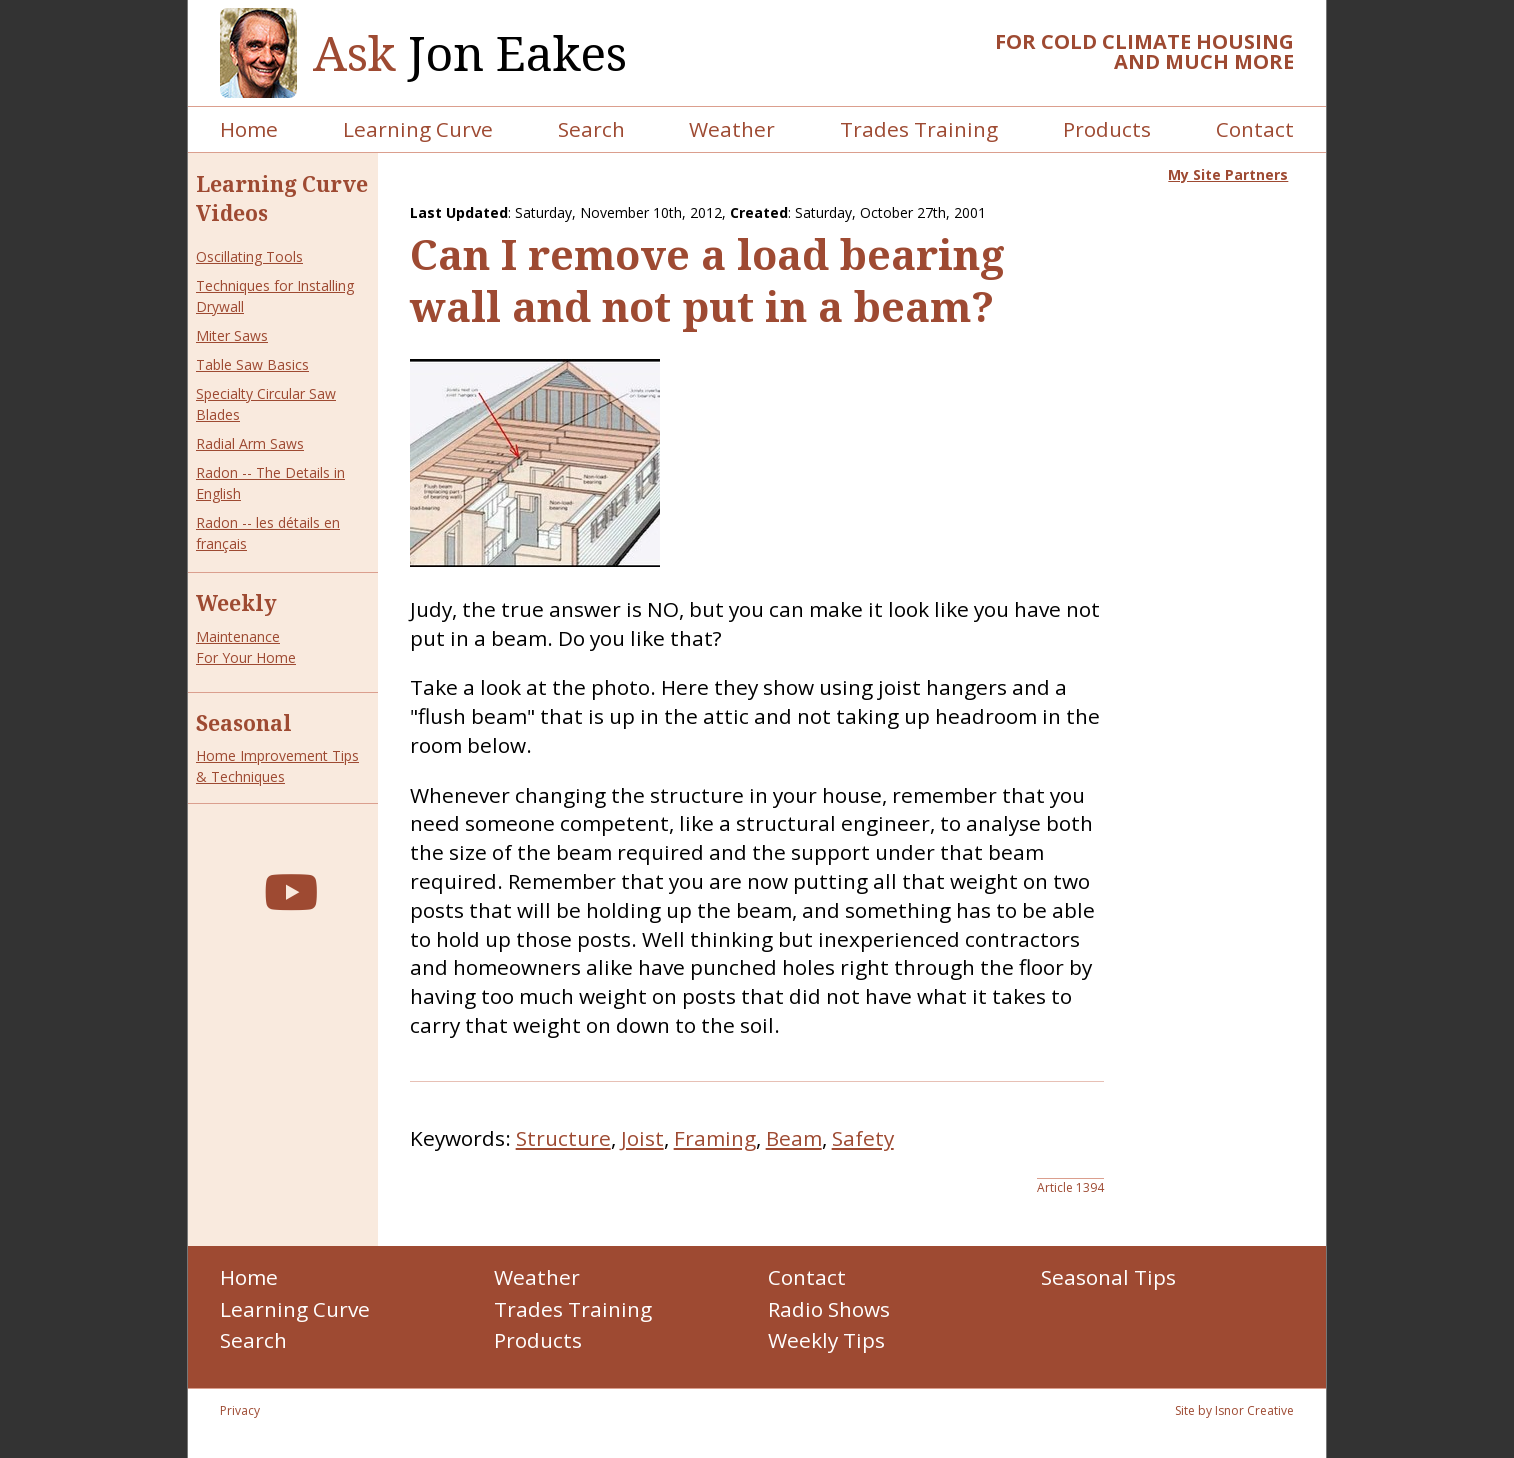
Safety (863, 1138)
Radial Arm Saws (250, 443)
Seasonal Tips (1108, 1277)
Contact (1255, 129)
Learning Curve (418, 129)
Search (591, 129)
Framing (715, 1138)
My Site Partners (1228, 174)
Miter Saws (232, 335)
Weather (732, 129)
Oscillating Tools (249, 256)
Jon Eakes (470, 53)
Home (249, 129)
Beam (794, 1138)
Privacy (240, 1410)
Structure (563, 1138)
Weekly (236, 603)
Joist (642, 1138)
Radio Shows (829, 1309)
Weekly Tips (826, 1340)
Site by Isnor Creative (1234, 1410)
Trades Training (919, 129)
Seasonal (244, 723)
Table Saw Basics (252, 364)
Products (1107, 129)
